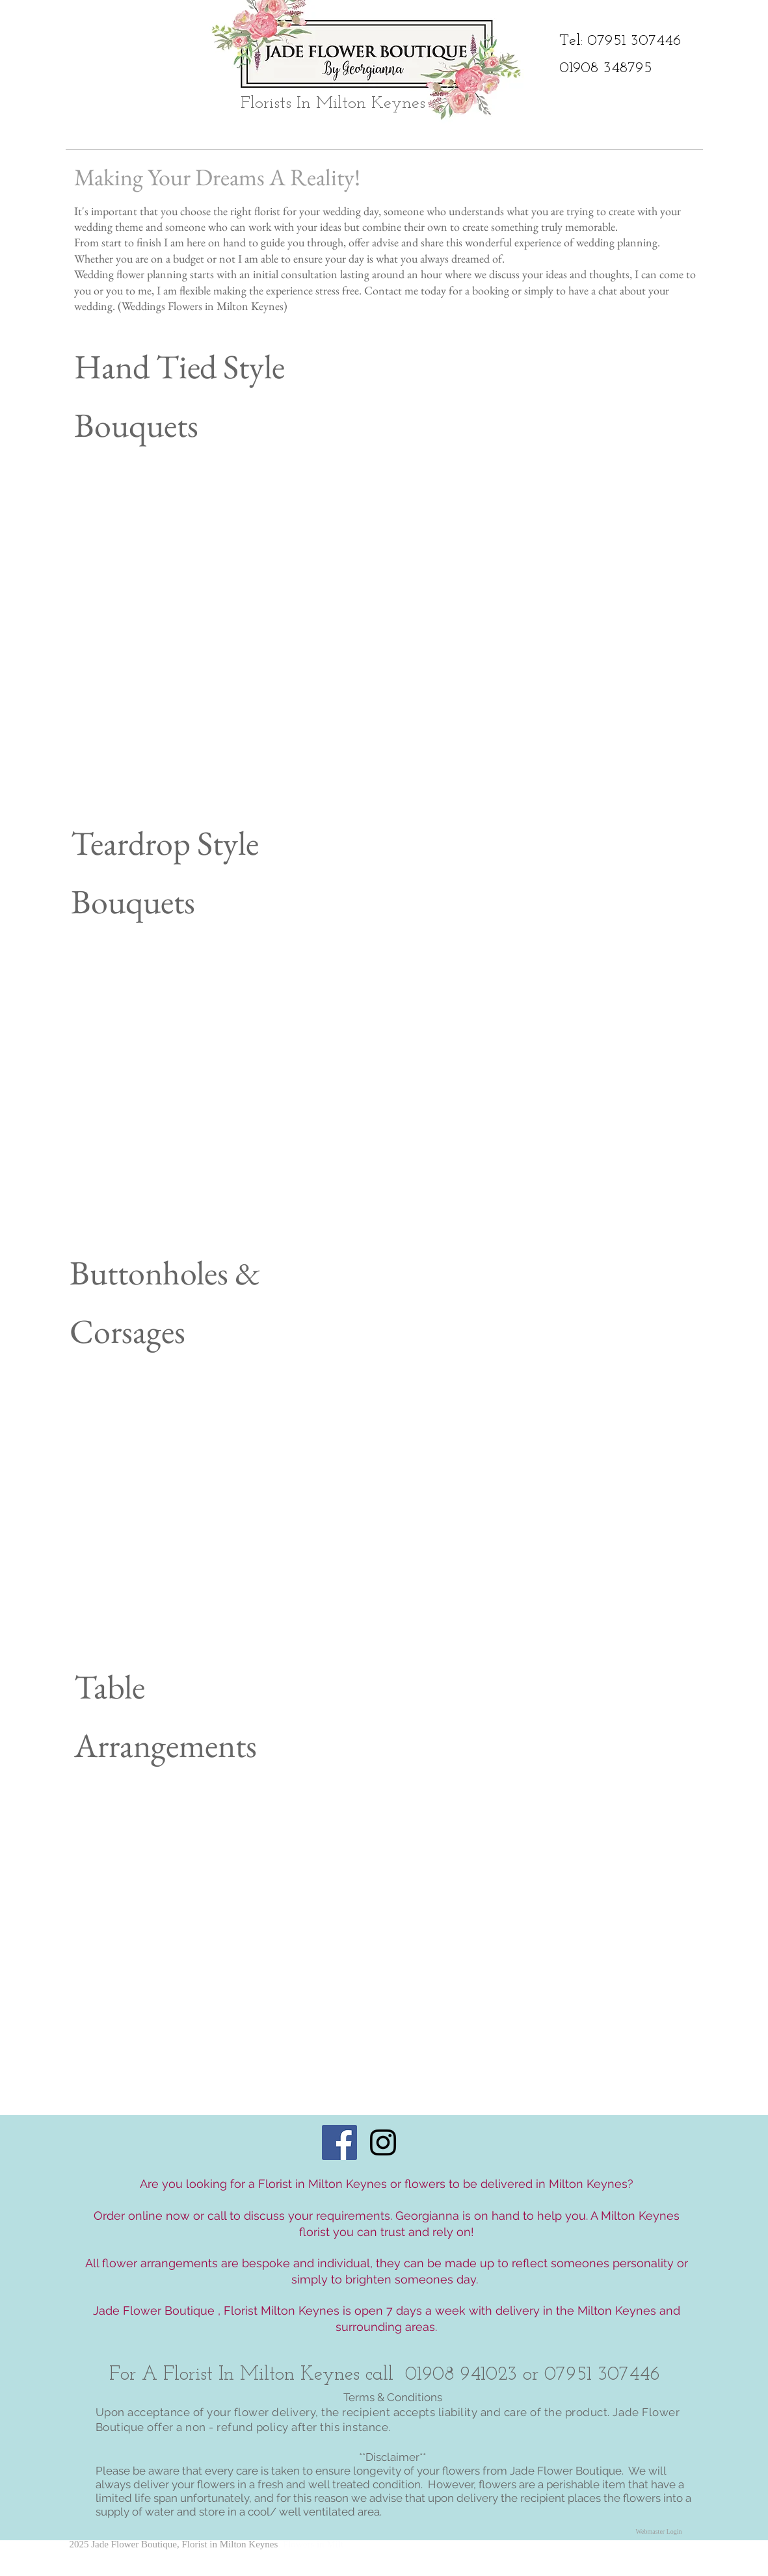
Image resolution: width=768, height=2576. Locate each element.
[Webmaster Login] (659, 2531)
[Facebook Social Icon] (339, 2142)
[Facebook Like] (665, 2557)
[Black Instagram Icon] (383, 2142)
